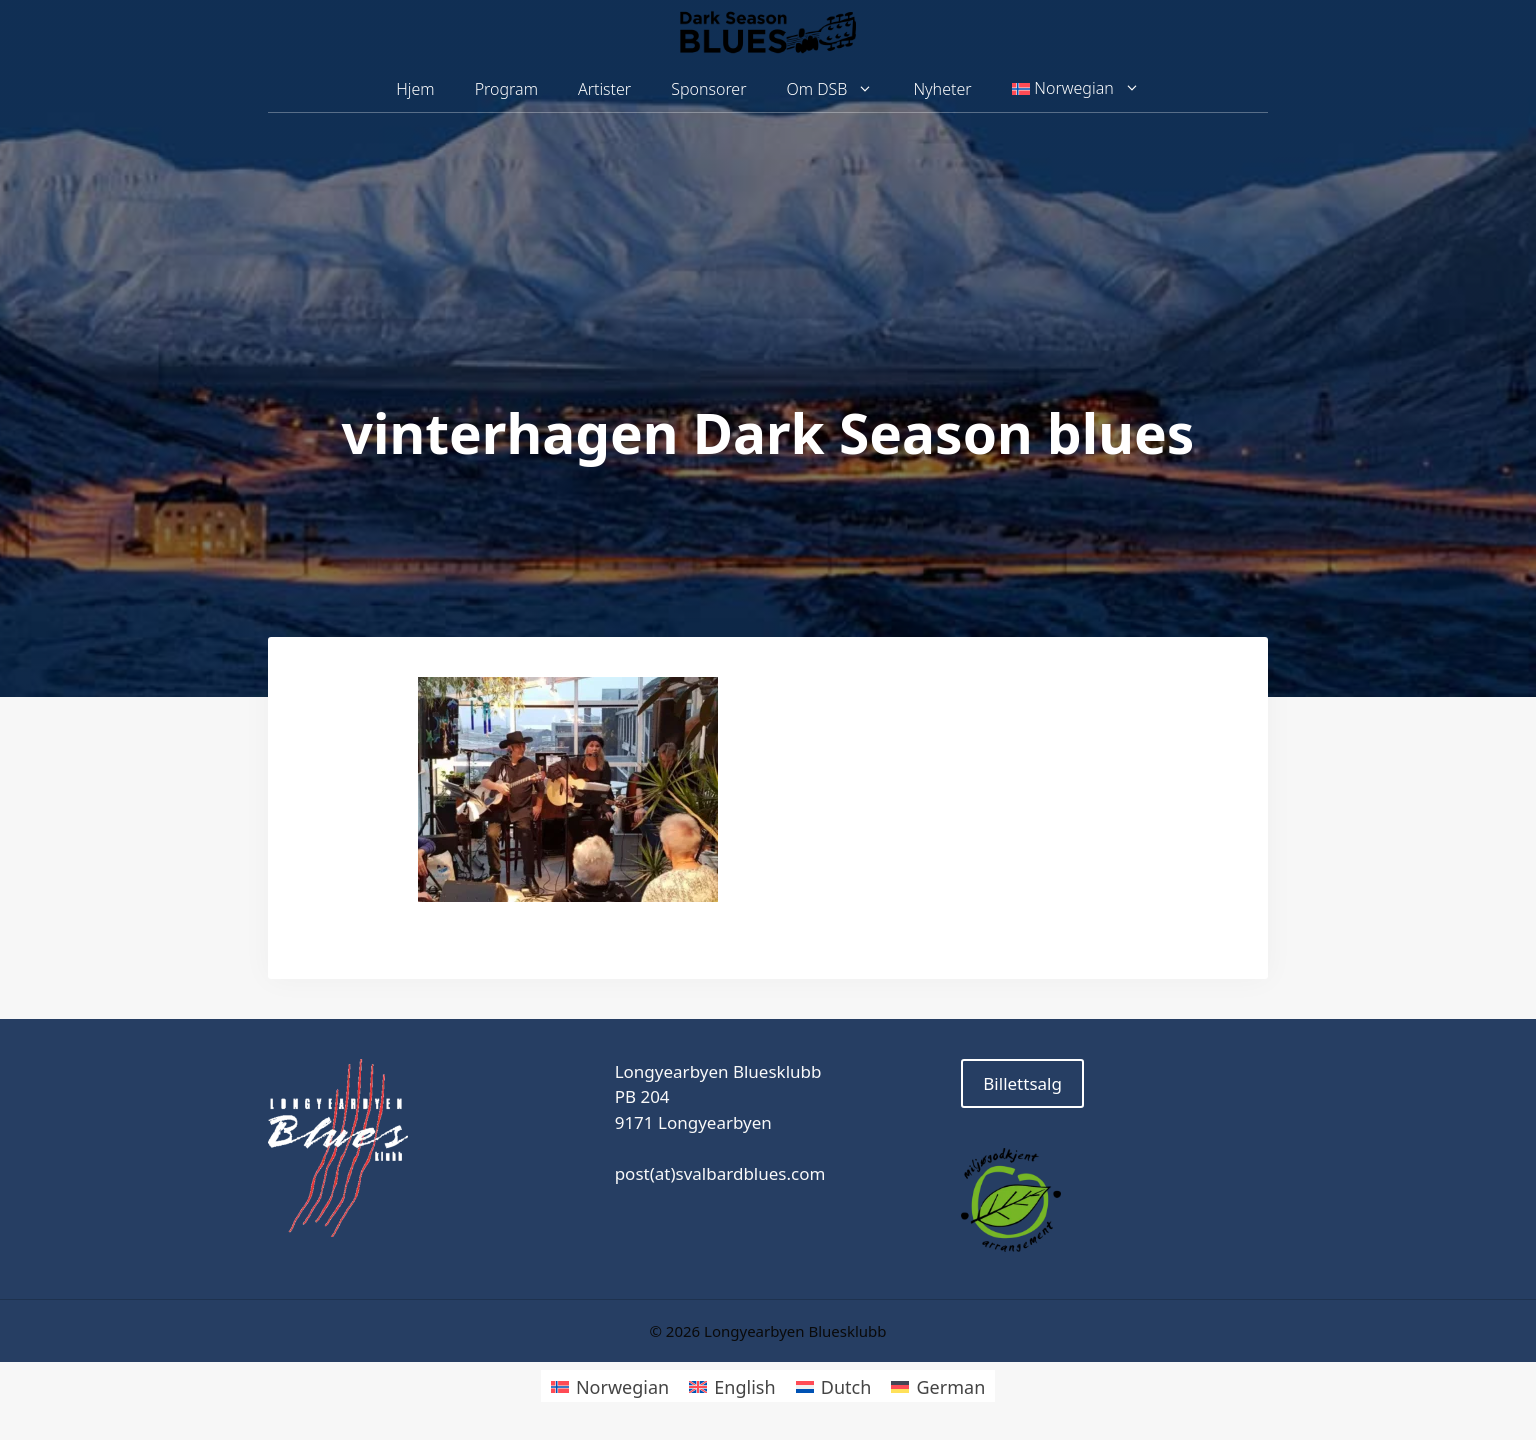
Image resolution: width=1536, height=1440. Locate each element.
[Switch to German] (938, 1385)
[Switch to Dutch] (834, 1385)
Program (506, 89)
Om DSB (840, 89)
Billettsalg (1022, 1083)
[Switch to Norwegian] (610, 1385)
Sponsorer (708, 89)
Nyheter (942, 89)
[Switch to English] (732, 1385)
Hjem (415, 89)
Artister (604, 89)
